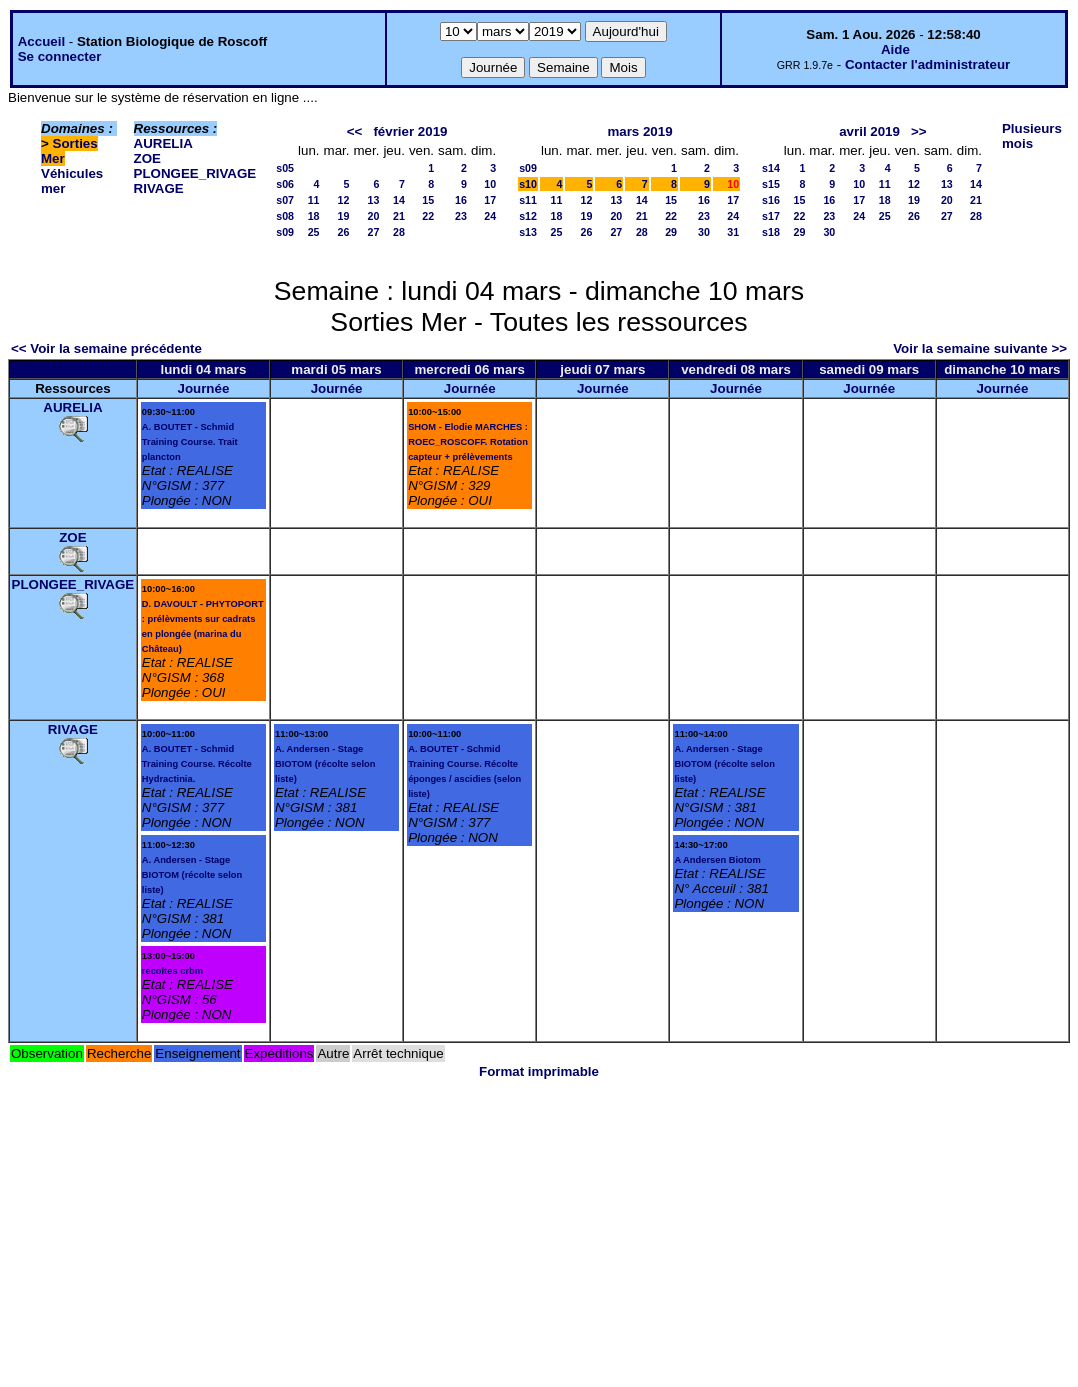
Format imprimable (539, 1071)
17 (490, 200)
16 (461, 200)
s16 (771, 200)
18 (314, 216)
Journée (203, 388)
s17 (771, 216)
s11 (528, 200)
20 (374, 216)
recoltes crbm (172, 971)
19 (344, 216)
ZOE (147, 158)
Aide (895, 49)
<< (355, 131)
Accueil (41, 41)
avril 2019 (869, 131)
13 (374, 200)
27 (374, 232)
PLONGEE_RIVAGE (195, 173)
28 (399, 232)
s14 (771, 168)
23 (461, 216)
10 (490, 184)
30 (704, 232)
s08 (285, 216)
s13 (528, 232)
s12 (528, 216)
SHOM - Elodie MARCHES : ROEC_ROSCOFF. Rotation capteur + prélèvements (468, 442)
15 (428, 200)
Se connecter (60, 56)
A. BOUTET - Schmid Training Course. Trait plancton (190, 442)
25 (314, 232)
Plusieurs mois (1032, 136)
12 (344, 200)
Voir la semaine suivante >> (980, 348)
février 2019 (410, 131)
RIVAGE (159, 188)
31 (733, 232)
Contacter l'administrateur (927, 64)
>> (919, 131)
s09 (285, 232)
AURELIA (163, 143)
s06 (285, 184)
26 (344, 232)
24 (490, 216)
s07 (285, 200)
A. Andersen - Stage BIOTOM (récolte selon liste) (192, 875)
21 (399, 216)
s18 (771, 232)
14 (399, 200)
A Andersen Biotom (717, 860)
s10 (528, 184)
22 (428, 216)
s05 (285, 168)
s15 (771, 184)
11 (314, 200)
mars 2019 (639, 131)
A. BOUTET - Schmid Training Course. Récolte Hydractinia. (197, 764)
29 (671, 232)
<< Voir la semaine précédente (106, 348)
